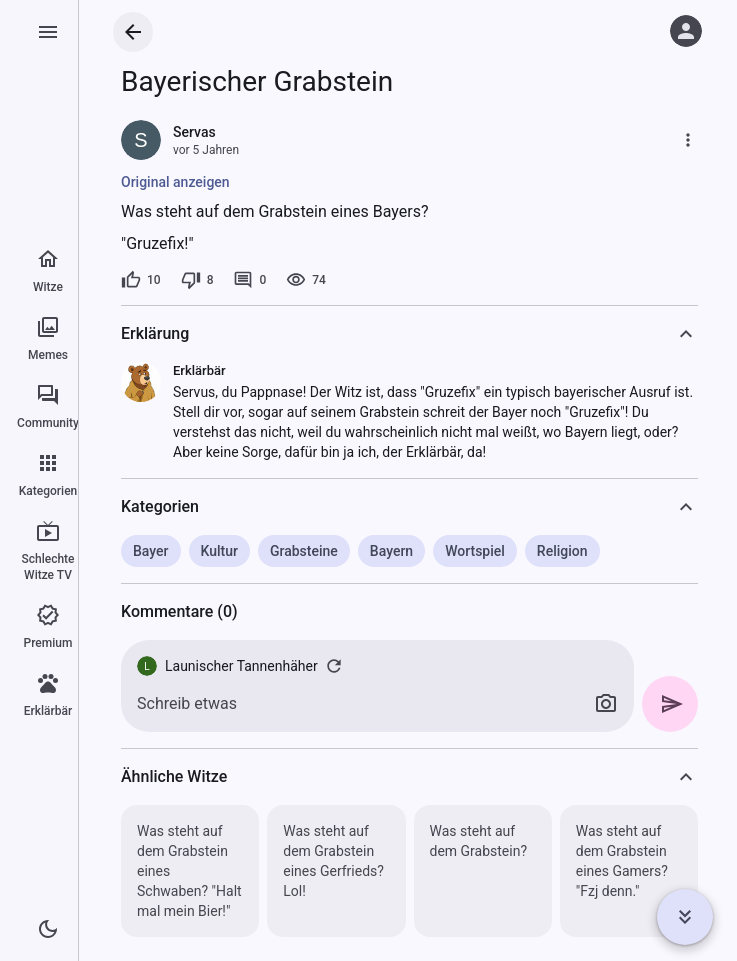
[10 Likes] (141, 280)
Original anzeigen (175, 182)
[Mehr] (688, 140)
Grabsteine (304, 551)
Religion (562, 551)
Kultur (219, 551)
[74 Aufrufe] (306, 280)
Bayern (391, 551)
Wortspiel (475, 551)
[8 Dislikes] (197, 280)
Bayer (151, 551)
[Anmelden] (686, 31)
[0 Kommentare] (249, 280)
